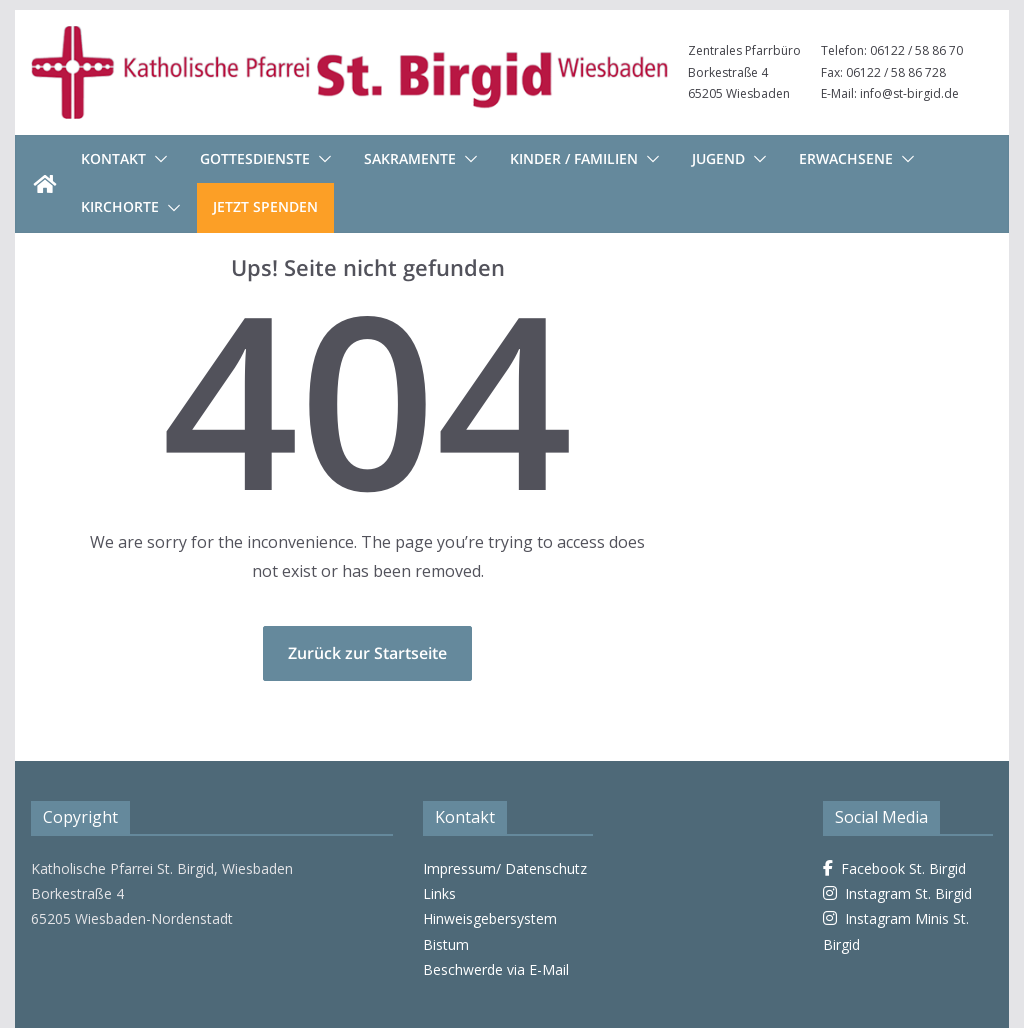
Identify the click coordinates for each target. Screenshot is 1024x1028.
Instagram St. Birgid (897, 893)
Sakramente (410, 158)
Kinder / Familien (574, 158)
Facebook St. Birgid (894, 868)
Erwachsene (846, 158)
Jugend (718, 158)
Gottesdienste (255, 158)
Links (439, 893)
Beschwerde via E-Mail (496, 969)
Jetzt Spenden (265, 206)
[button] (157, 159)
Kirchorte (120, 206)
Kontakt (113, 158)
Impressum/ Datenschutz (505, 868)
